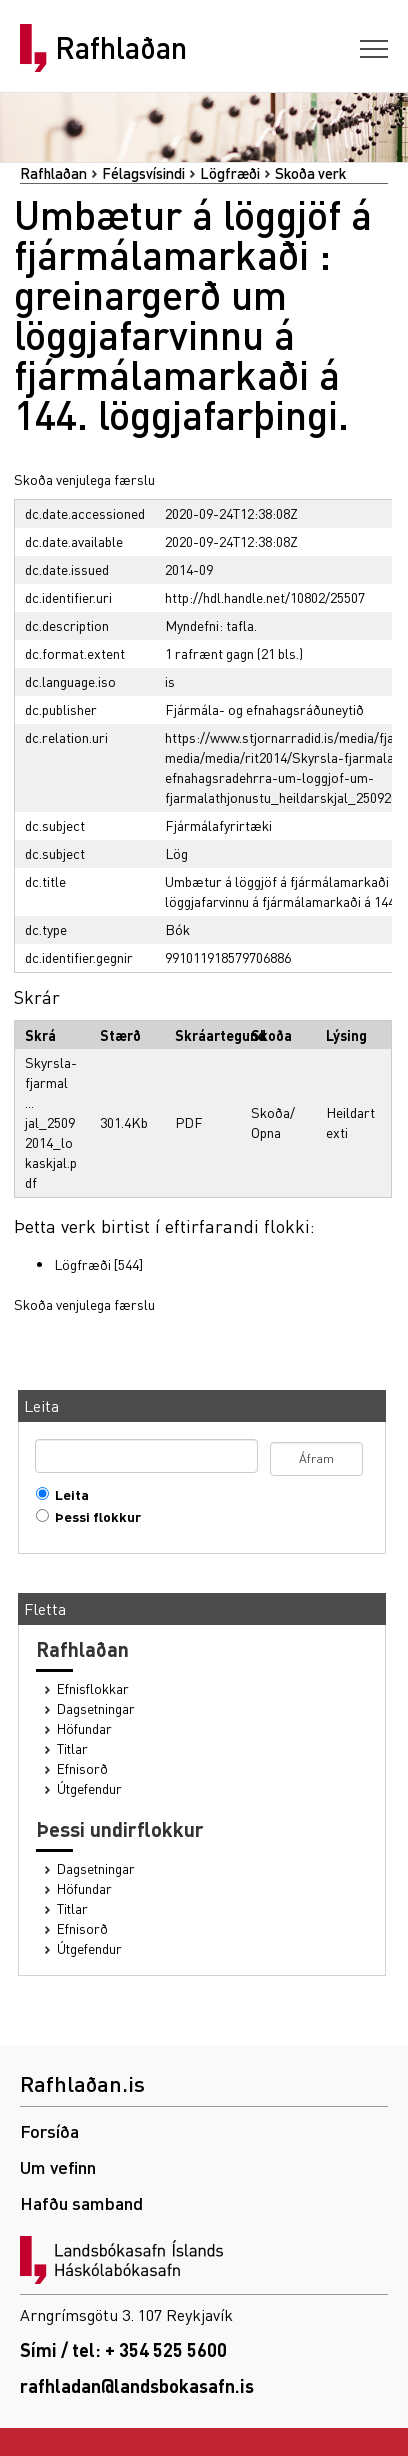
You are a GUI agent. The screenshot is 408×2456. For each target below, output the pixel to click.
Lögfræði (230, 173)
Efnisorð (82, 1768)
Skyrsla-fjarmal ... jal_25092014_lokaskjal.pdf (51, 1122)
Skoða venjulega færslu (84, 479)
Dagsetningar (96, 1708)
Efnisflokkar (93, 1688)
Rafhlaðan (121, 48)
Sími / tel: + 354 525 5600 (123, 2349)
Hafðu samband (81, 2202)
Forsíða (49, 2130)
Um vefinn (58, 2166)
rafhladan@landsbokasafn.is (137, 2385)
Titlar (72, 1748)
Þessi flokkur (93, 1516)
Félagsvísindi (143, 173)
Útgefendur (89, 1788)
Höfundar (84, 1728)
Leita (67, 1494)
